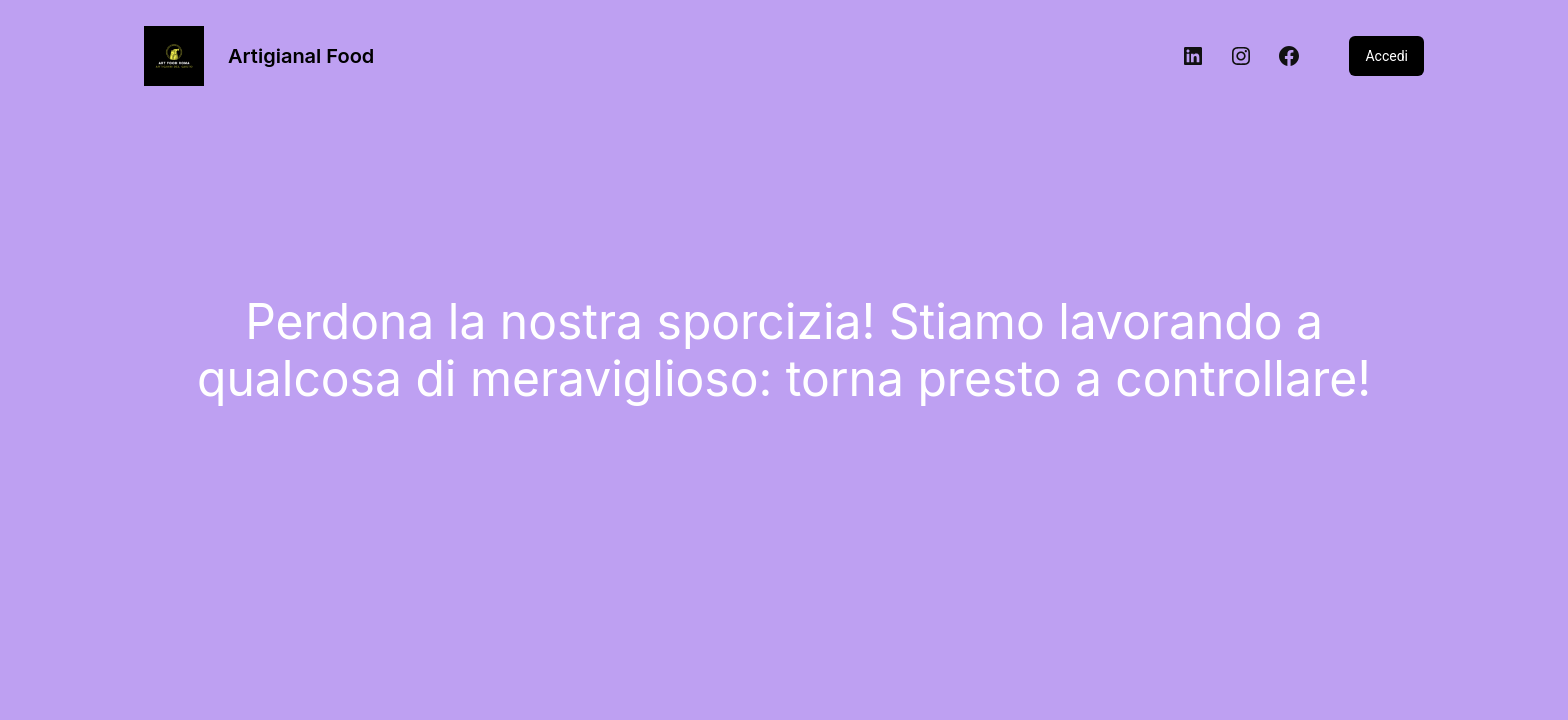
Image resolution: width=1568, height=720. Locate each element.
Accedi (1386, 56)
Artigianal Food (301, 56)
